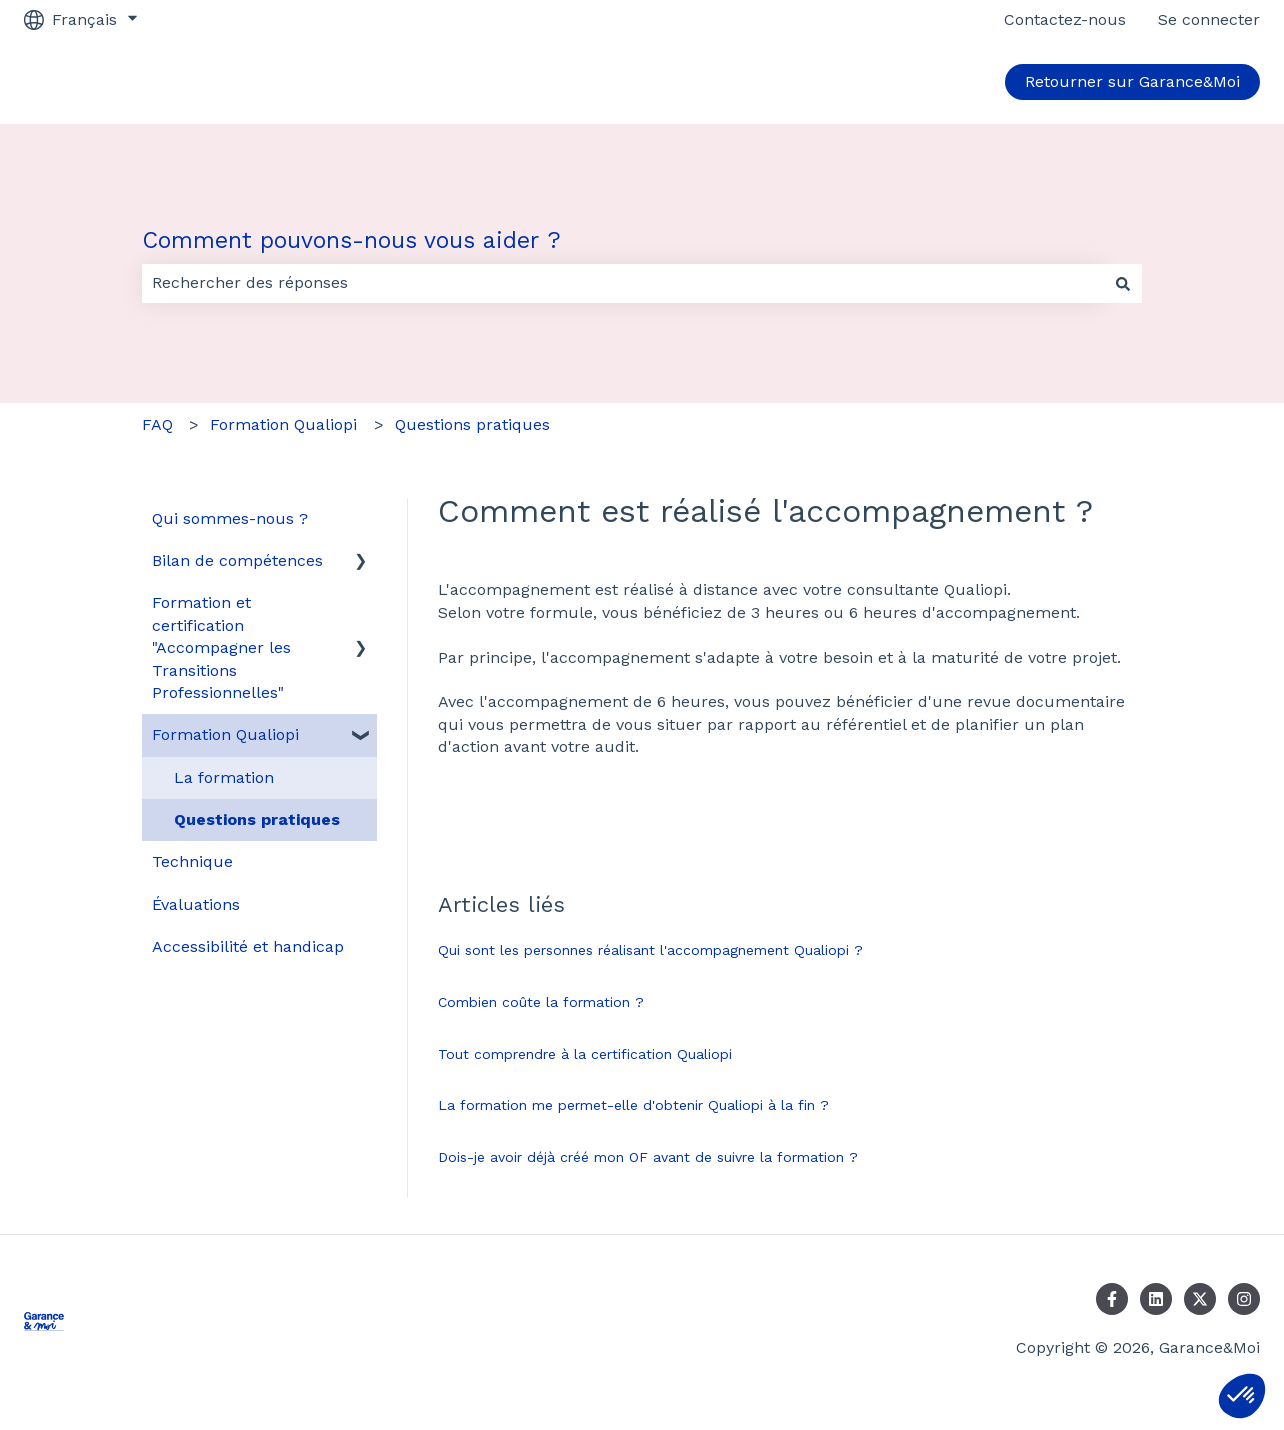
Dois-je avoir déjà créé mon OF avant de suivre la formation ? (648, 1157)
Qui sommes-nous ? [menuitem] (230, 518)
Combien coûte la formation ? (541, 1002)
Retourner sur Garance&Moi (1132, 81)
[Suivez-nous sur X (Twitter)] (1200, 1299)
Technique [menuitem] (192, 861)
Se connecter (1209, 19)
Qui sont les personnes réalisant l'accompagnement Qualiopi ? (650, 950)
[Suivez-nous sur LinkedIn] (1156, 1299)
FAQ (157, 424)
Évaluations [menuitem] (196, 904)
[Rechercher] (1123, 283)
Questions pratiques (472, 424)
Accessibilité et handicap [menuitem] (248, 946)
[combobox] (623, 283)
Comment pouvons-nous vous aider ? (351, 240)
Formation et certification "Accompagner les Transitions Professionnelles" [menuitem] (221, 647)
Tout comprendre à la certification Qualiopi (585, 1054)
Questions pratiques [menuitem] (257, 819)
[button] (1242, 1396)
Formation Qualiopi (283, 424)
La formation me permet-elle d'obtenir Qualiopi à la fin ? (633, 1105)
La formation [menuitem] (224, 777)
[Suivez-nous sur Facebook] (1112, 1299)
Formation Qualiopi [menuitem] (225, 734)
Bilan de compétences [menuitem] (237, 560)
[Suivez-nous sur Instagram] (1244, 1299)
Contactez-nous (1065, 19)
